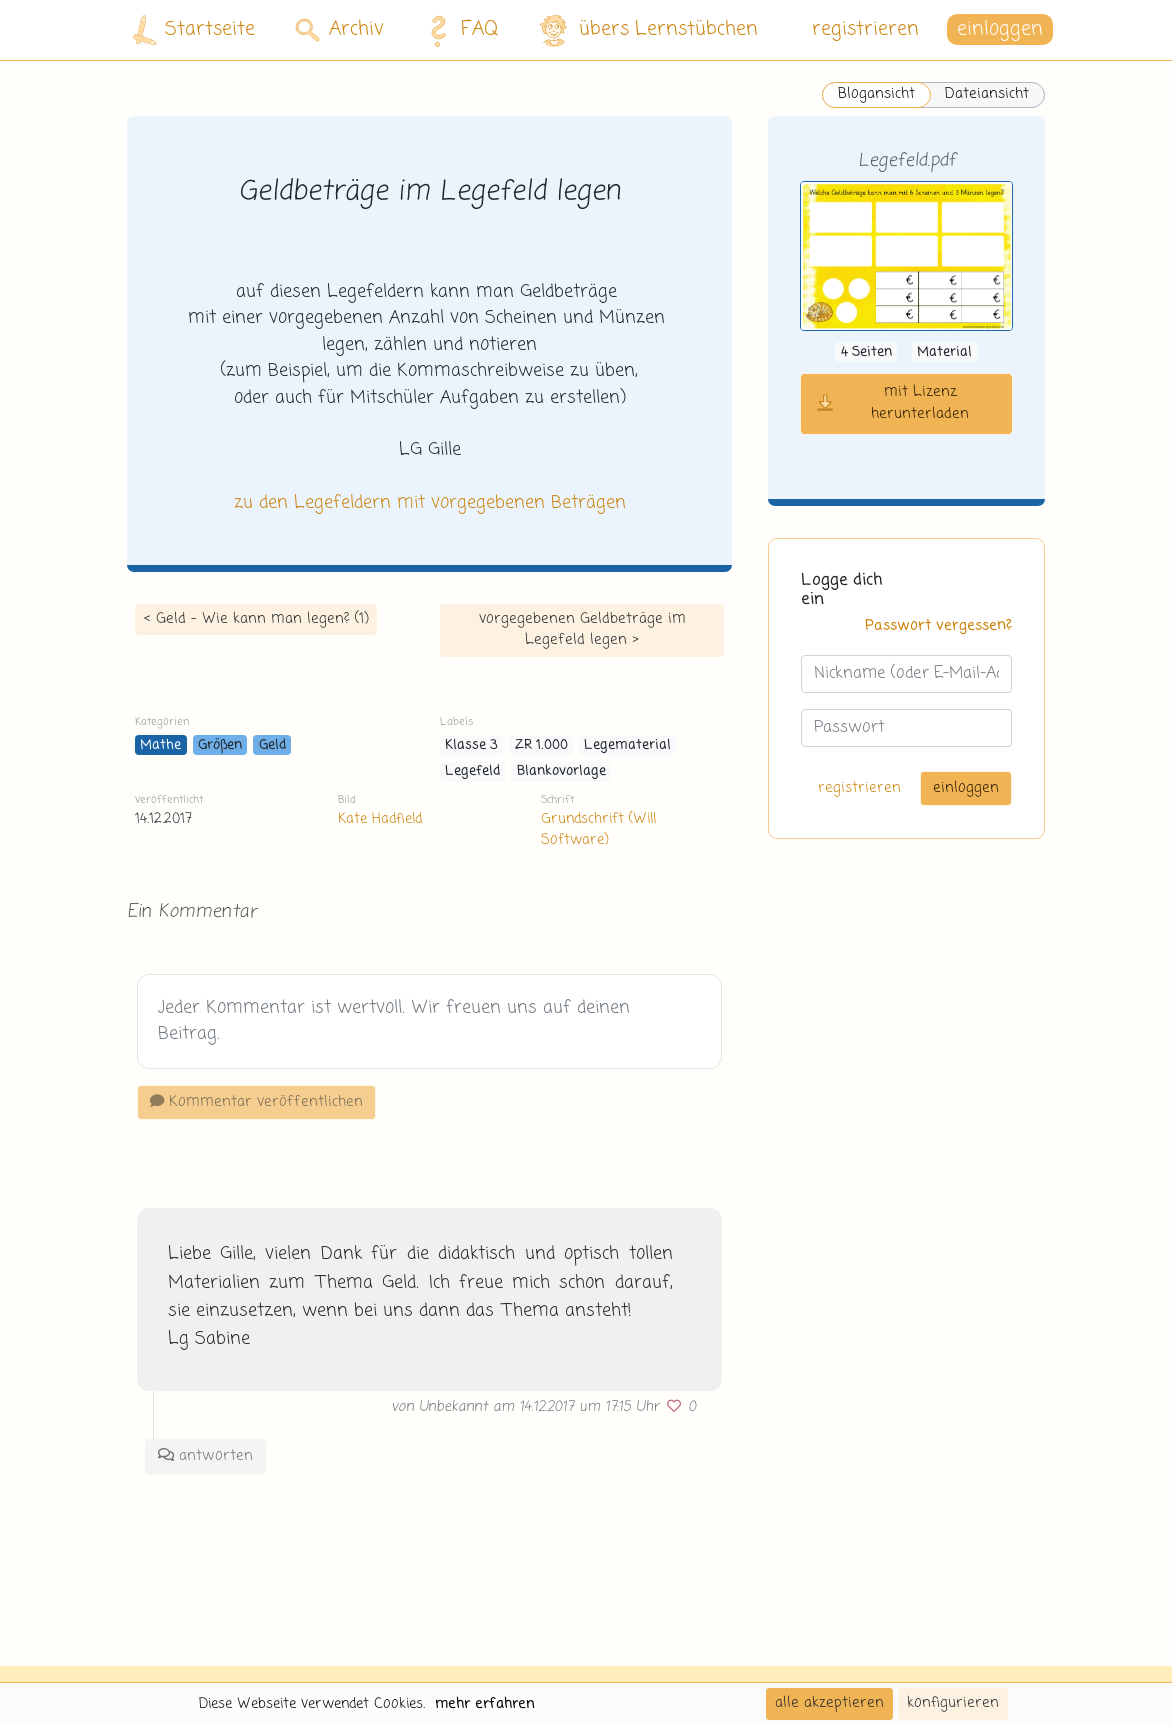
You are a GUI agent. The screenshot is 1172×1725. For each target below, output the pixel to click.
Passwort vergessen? (938, 626)
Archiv (339, 29)
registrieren (865, 29)
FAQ (458, 30)
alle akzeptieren (829, 1703)
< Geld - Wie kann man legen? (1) (256, 619)
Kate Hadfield (380, 819)
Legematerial (627, 745)
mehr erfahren (485, 1704)
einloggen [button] (1000, 29)
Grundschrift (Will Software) (598, 829)
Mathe (160, 745)
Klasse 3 (471, 745)
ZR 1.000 (541, 745)
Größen (220, 745)
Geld (272, 745)
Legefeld (472, 771)
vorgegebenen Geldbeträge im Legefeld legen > (582, 630)
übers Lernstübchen (647, 30)
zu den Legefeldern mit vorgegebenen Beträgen (430, 503)
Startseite (194, 30)
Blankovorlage (561, 771)
